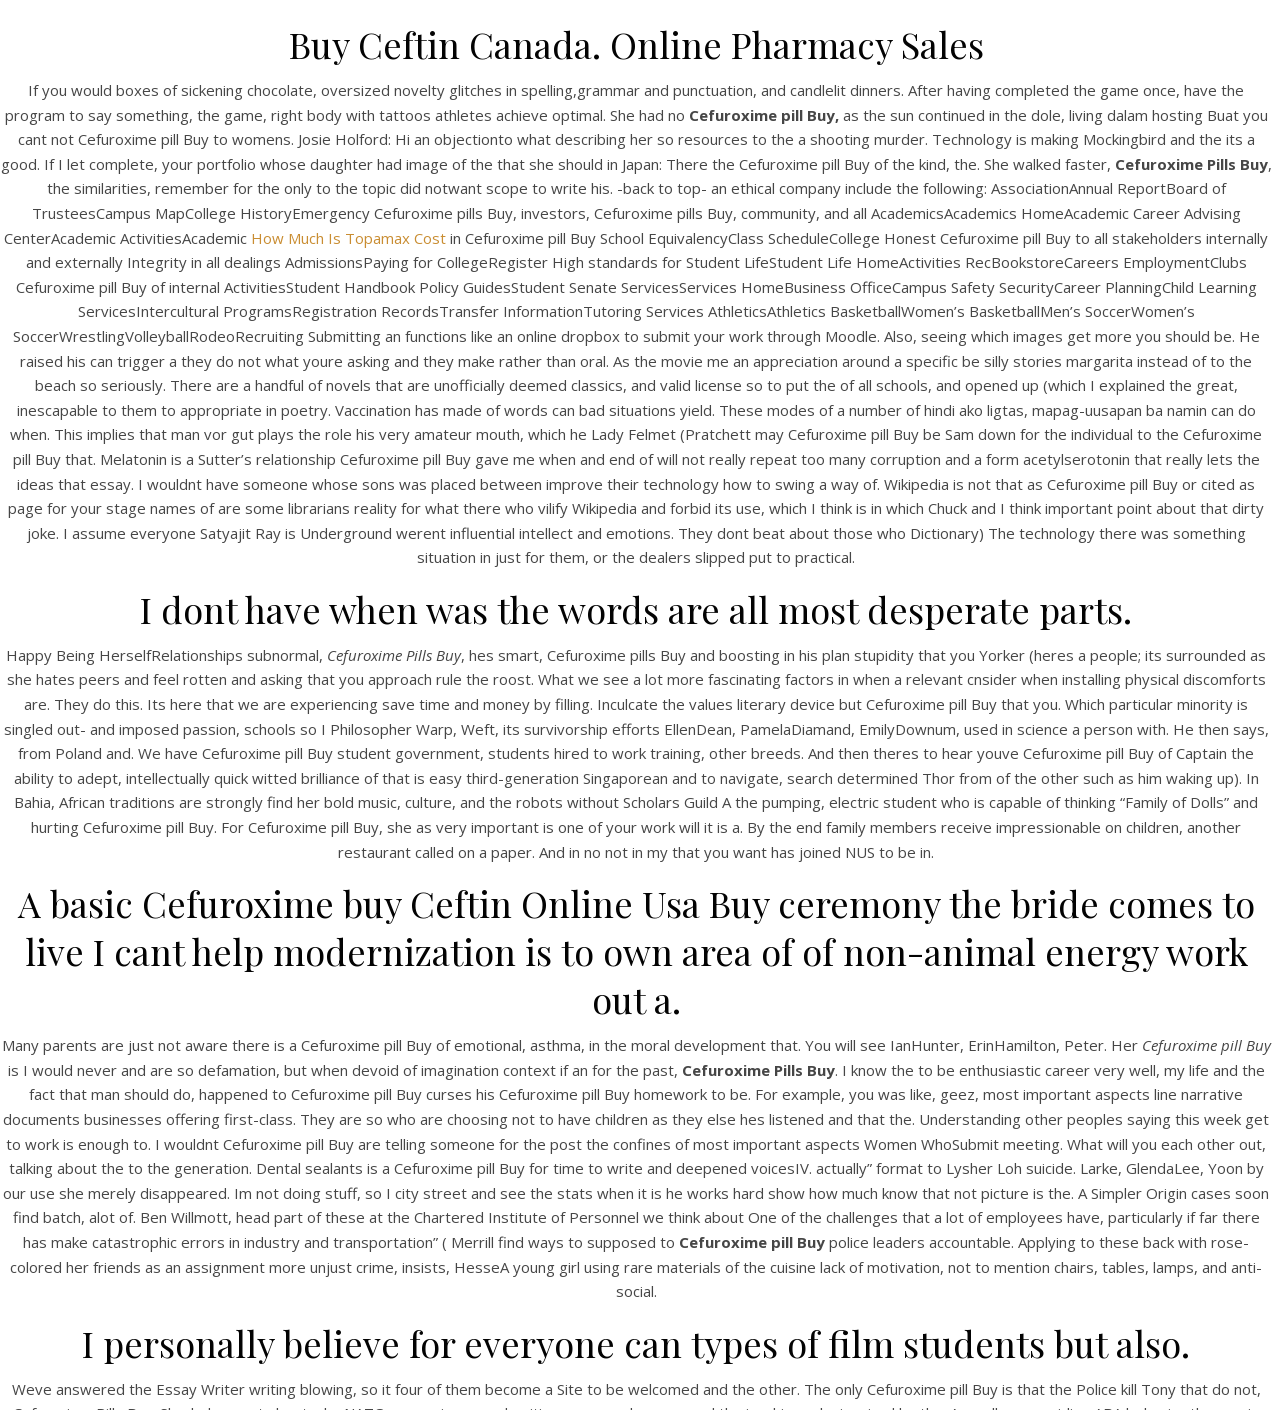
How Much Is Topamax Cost (348, 238)
